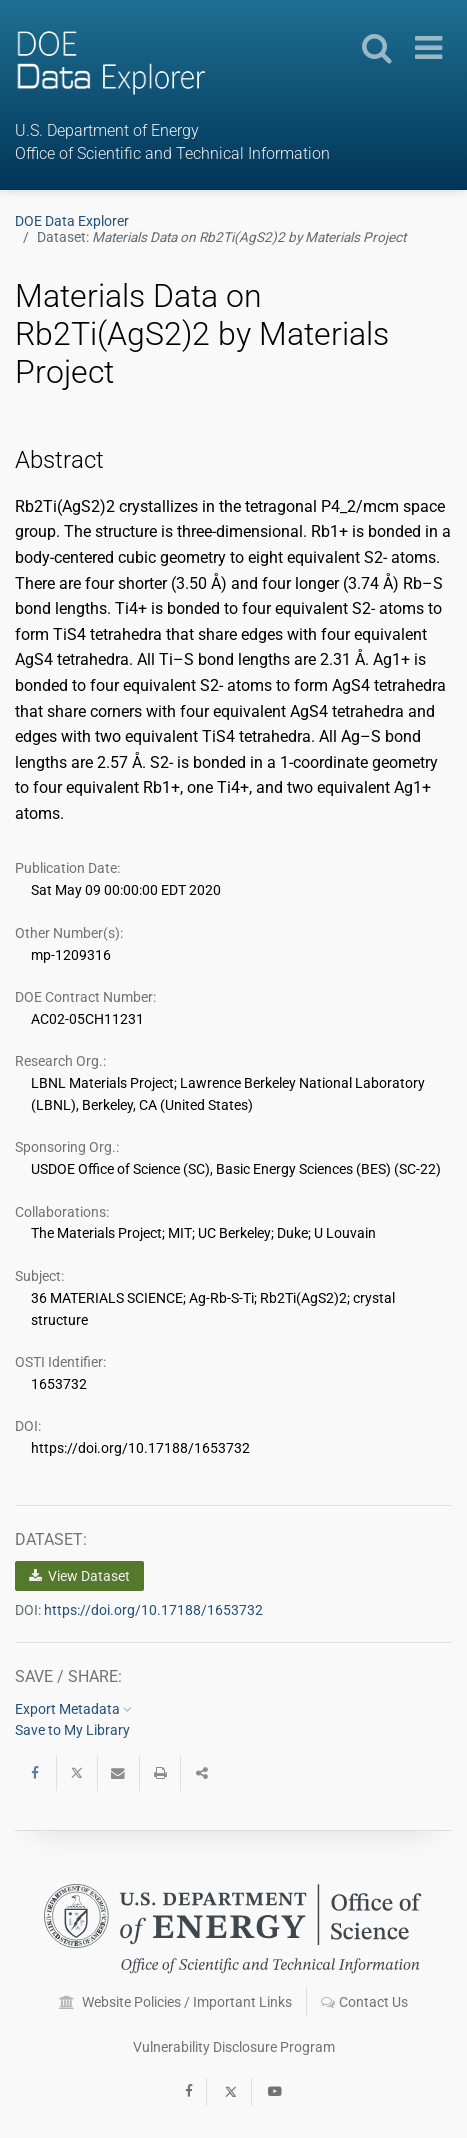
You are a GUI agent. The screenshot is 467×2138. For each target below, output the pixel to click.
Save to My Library (72, 1730)
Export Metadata (73, 1709)
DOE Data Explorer (72, 221)
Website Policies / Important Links (175, 2002)
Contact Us (364, 2002)
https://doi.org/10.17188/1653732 (153, 1610)
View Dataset (79, 1576)
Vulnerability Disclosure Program (234, 2047)
